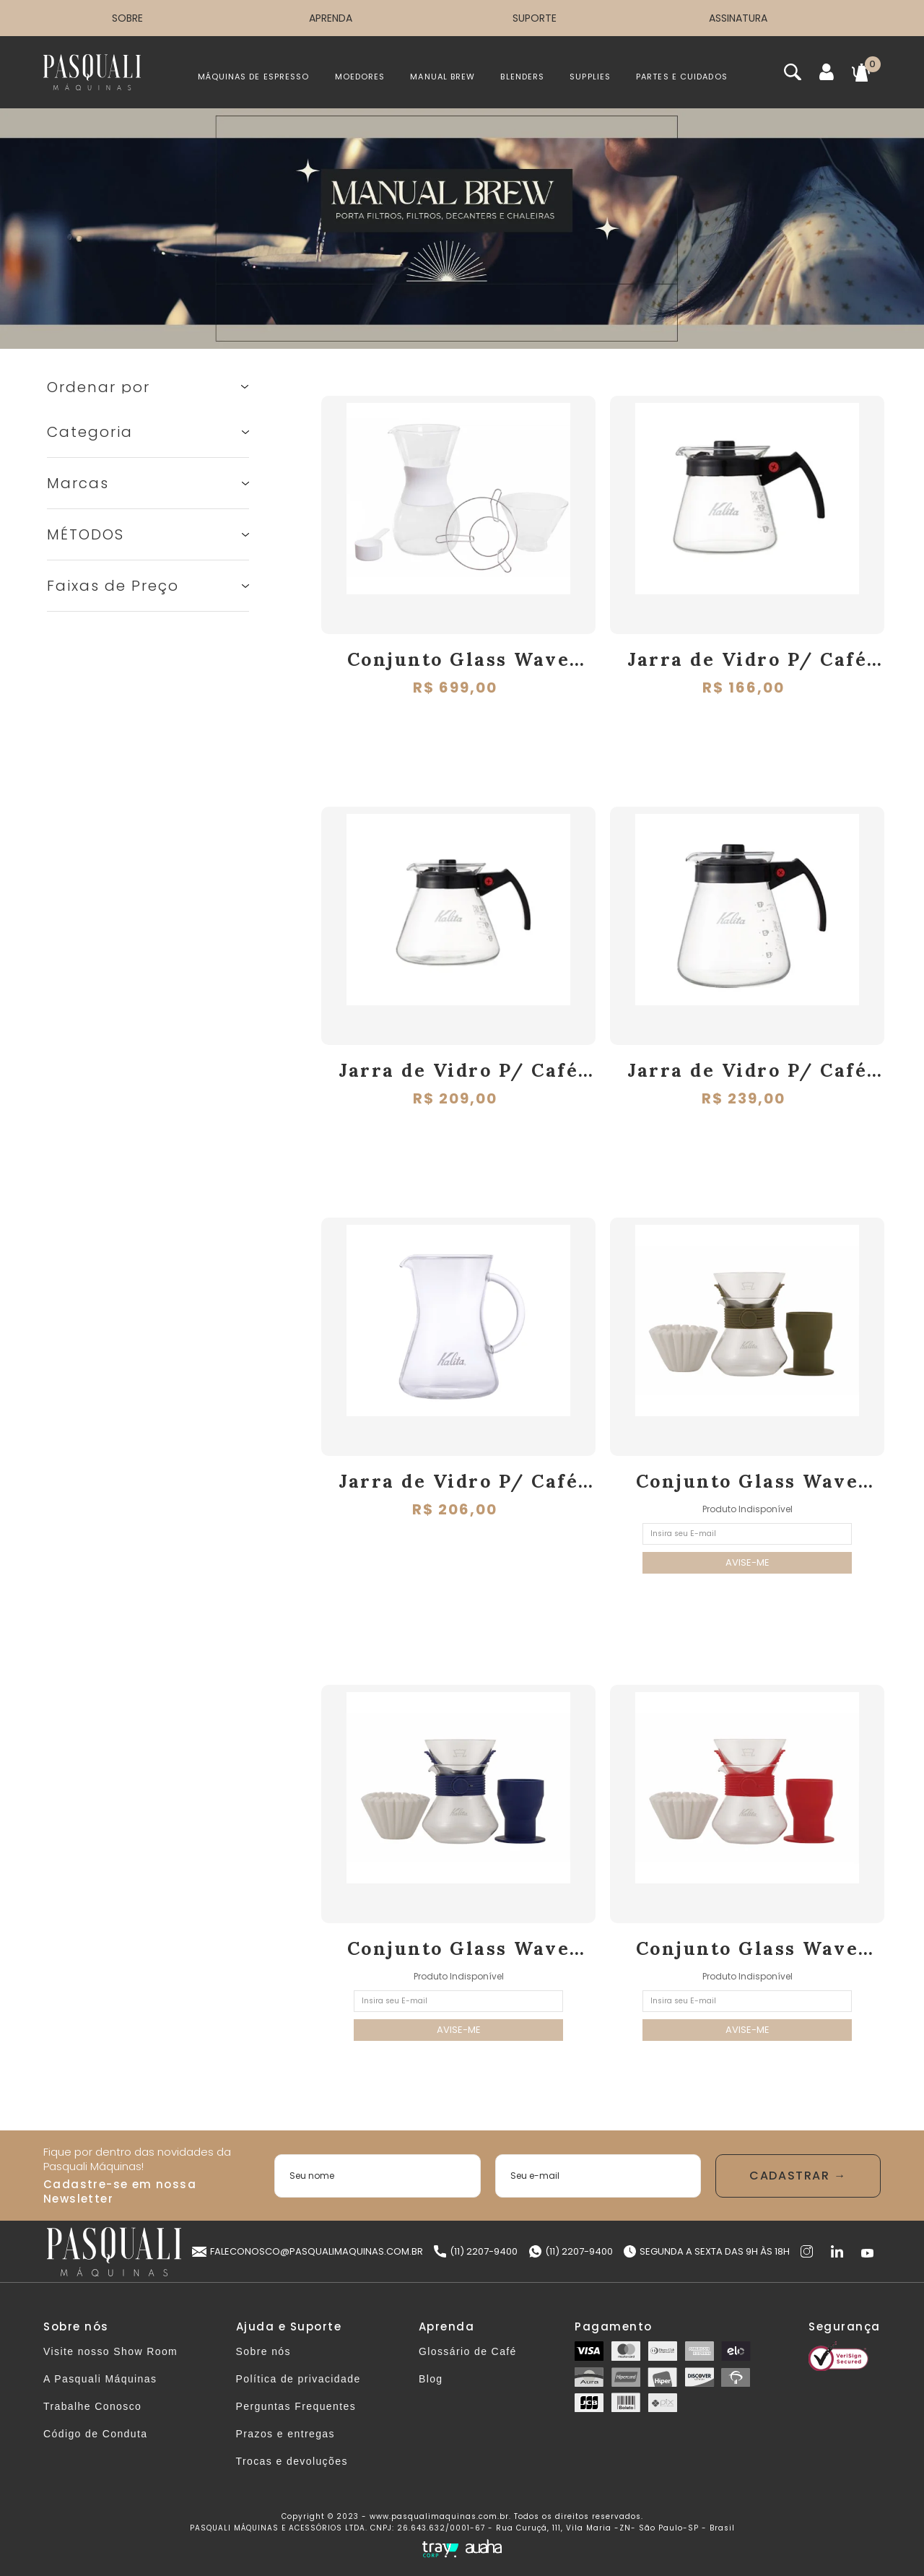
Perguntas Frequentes (296, 2406)
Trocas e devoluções (292, 2461)
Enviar (798, 2176)
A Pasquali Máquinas (100, 2379)
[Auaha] (484, 2548)
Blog (431, 2379)
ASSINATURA (738, 18)
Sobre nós (263, 2351)
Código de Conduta (95, 2434)
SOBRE (127, 18)
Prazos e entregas (285, 2434)
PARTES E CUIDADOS (682, 76)
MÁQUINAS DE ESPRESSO (254, 76)
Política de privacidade (298, 2379)
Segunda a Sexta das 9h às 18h (707, 2251)
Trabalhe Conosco (92, 2406)
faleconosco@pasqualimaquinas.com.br (307, 2251)
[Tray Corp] (440, 2549)
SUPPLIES (590, 76)
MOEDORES (360, 76)
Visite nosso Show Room (110, 2351)
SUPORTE (535, 18)
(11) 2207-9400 (476, 2251)
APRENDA (330, 18)
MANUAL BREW (442, 76)
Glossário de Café (468, 2351)
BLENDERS (522, 76)
